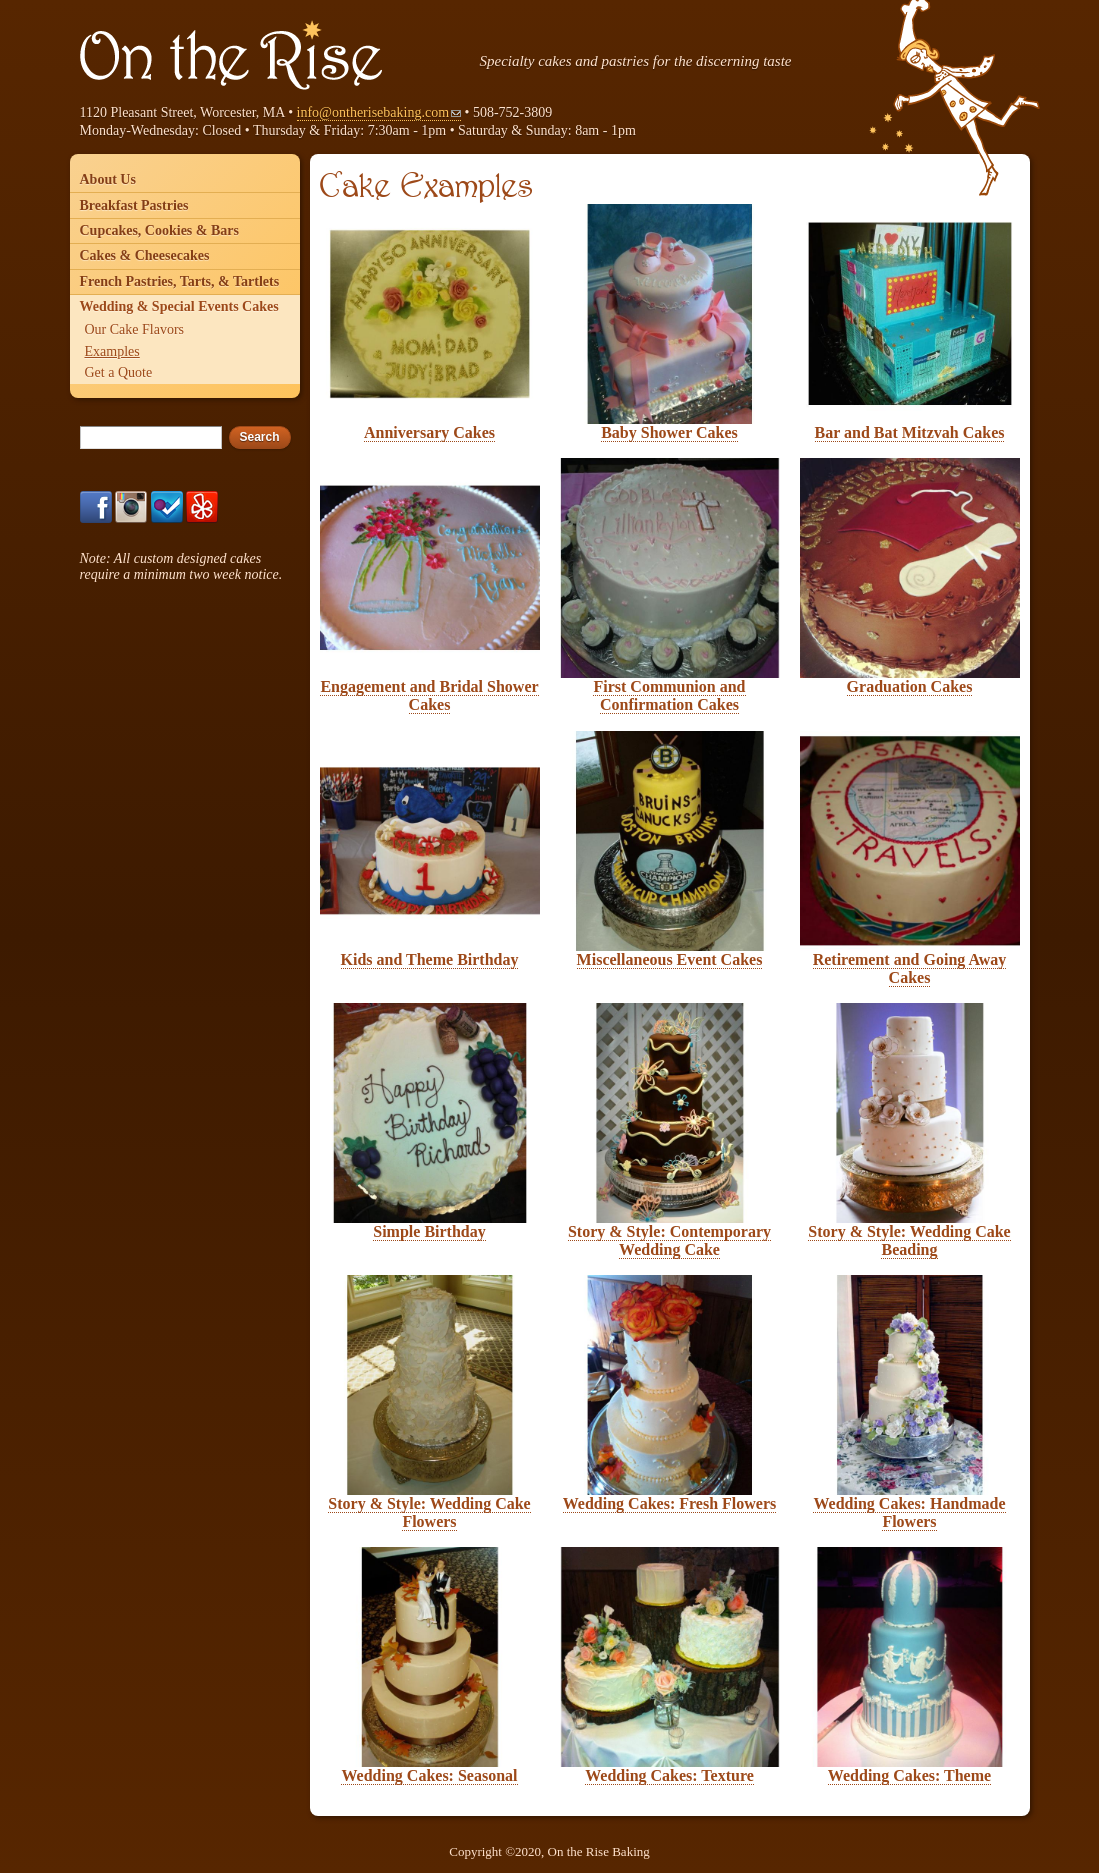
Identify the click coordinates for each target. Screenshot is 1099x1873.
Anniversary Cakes (429, 432)
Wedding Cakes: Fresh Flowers (669, 1503)
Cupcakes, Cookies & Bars (159, 230)
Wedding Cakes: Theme (909, 1775)
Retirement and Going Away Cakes (910, 968)
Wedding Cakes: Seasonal (429, 1775)
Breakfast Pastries (134, 205)
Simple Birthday (429, 1231)
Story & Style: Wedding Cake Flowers (429, 1512)
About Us (108, 179)
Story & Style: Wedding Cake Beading (909, 1240)
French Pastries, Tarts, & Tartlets (180, 281)
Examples (112, 351)
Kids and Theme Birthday (430, 959)
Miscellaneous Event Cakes (670, 959)
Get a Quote (119, 372)
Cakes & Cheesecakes (145, 255)
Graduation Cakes (910, 686)
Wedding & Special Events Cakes (179, 306)
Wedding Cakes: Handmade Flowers (909, 1512)
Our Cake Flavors (135, 329)
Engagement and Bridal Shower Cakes (429, 695)
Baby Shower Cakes (669, 432)
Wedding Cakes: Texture (669, 1775)
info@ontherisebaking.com (379, 112)
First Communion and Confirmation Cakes (669, 695)
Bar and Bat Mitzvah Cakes (910, 432)
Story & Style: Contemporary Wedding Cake (669, 1240)
